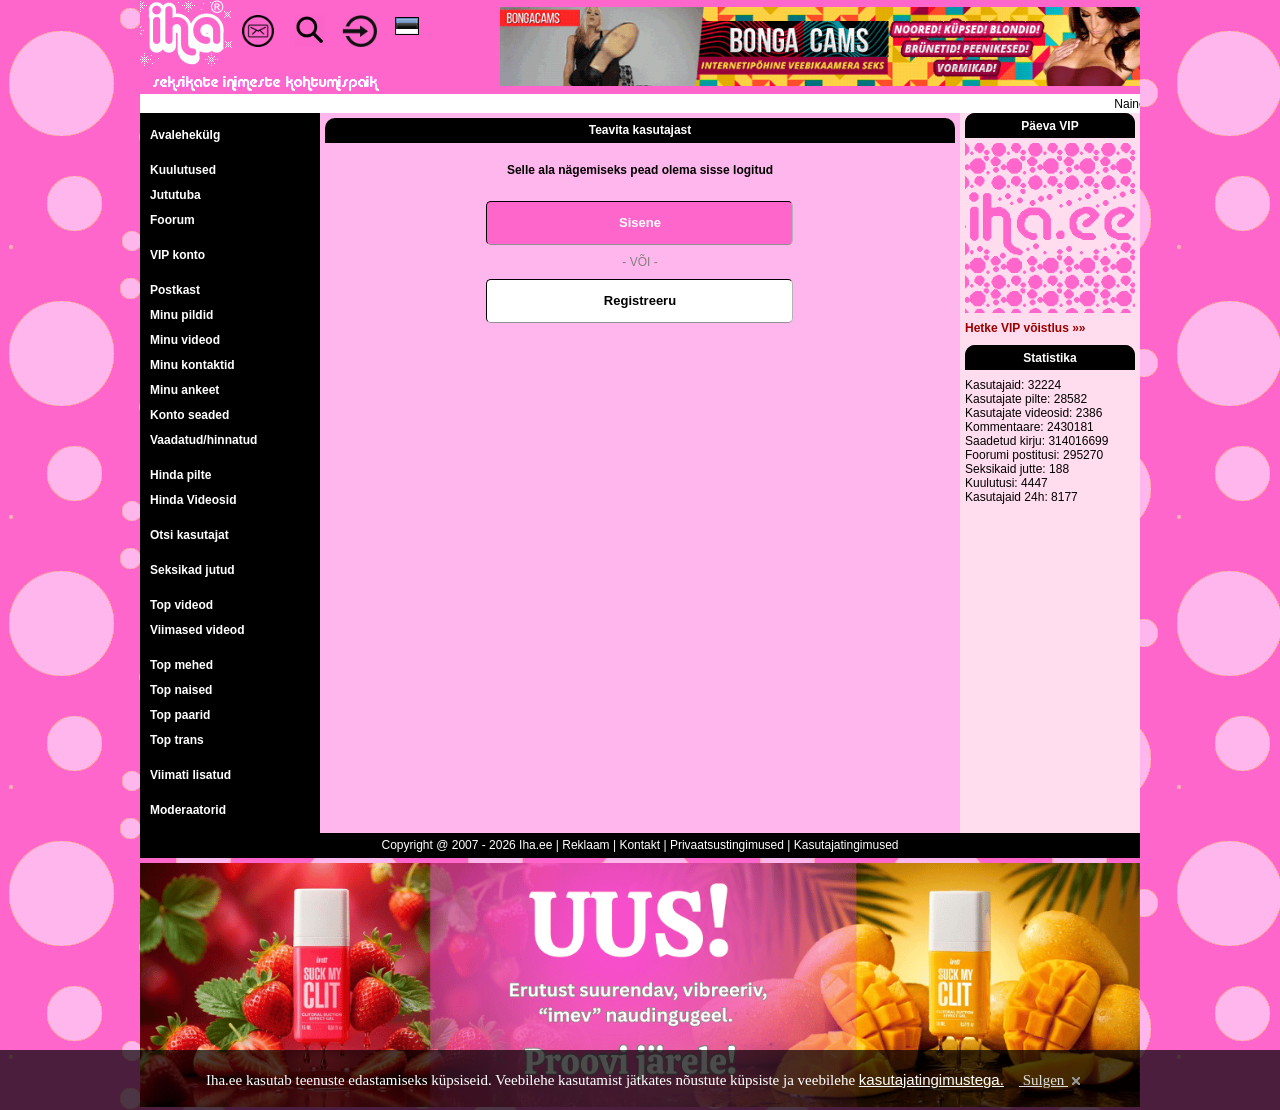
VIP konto (177, 255)
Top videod (181, 605)
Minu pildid (181, 315)
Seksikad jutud (192, 570)
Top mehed (181, 665)
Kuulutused (183, 170)
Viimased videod (197, 630)
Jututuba (175, 195)
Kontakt (639, 845)
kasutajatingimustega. (931, 1079)
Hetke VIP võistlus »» (1025, 328)
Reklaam (585, 845)
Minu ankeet (184, 390)
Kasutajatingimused (846, 845)
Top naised (181, 690)
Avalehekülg (185, 135)
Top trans (177, 740)
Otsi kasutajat (189, 535)
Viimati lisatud (190, 775)
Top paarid (180, 715)
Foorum (172, 220)
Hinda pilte (180, 475)
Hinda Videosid (193, 500)
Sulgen (1051, 1080)
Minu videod (185, 340)
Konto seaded (189, 415)
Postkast (175, 290)
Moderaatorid (188, 810)
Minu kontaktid (192, 365)
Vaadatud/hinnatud (203, 440)
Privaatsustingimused (727, 845)
